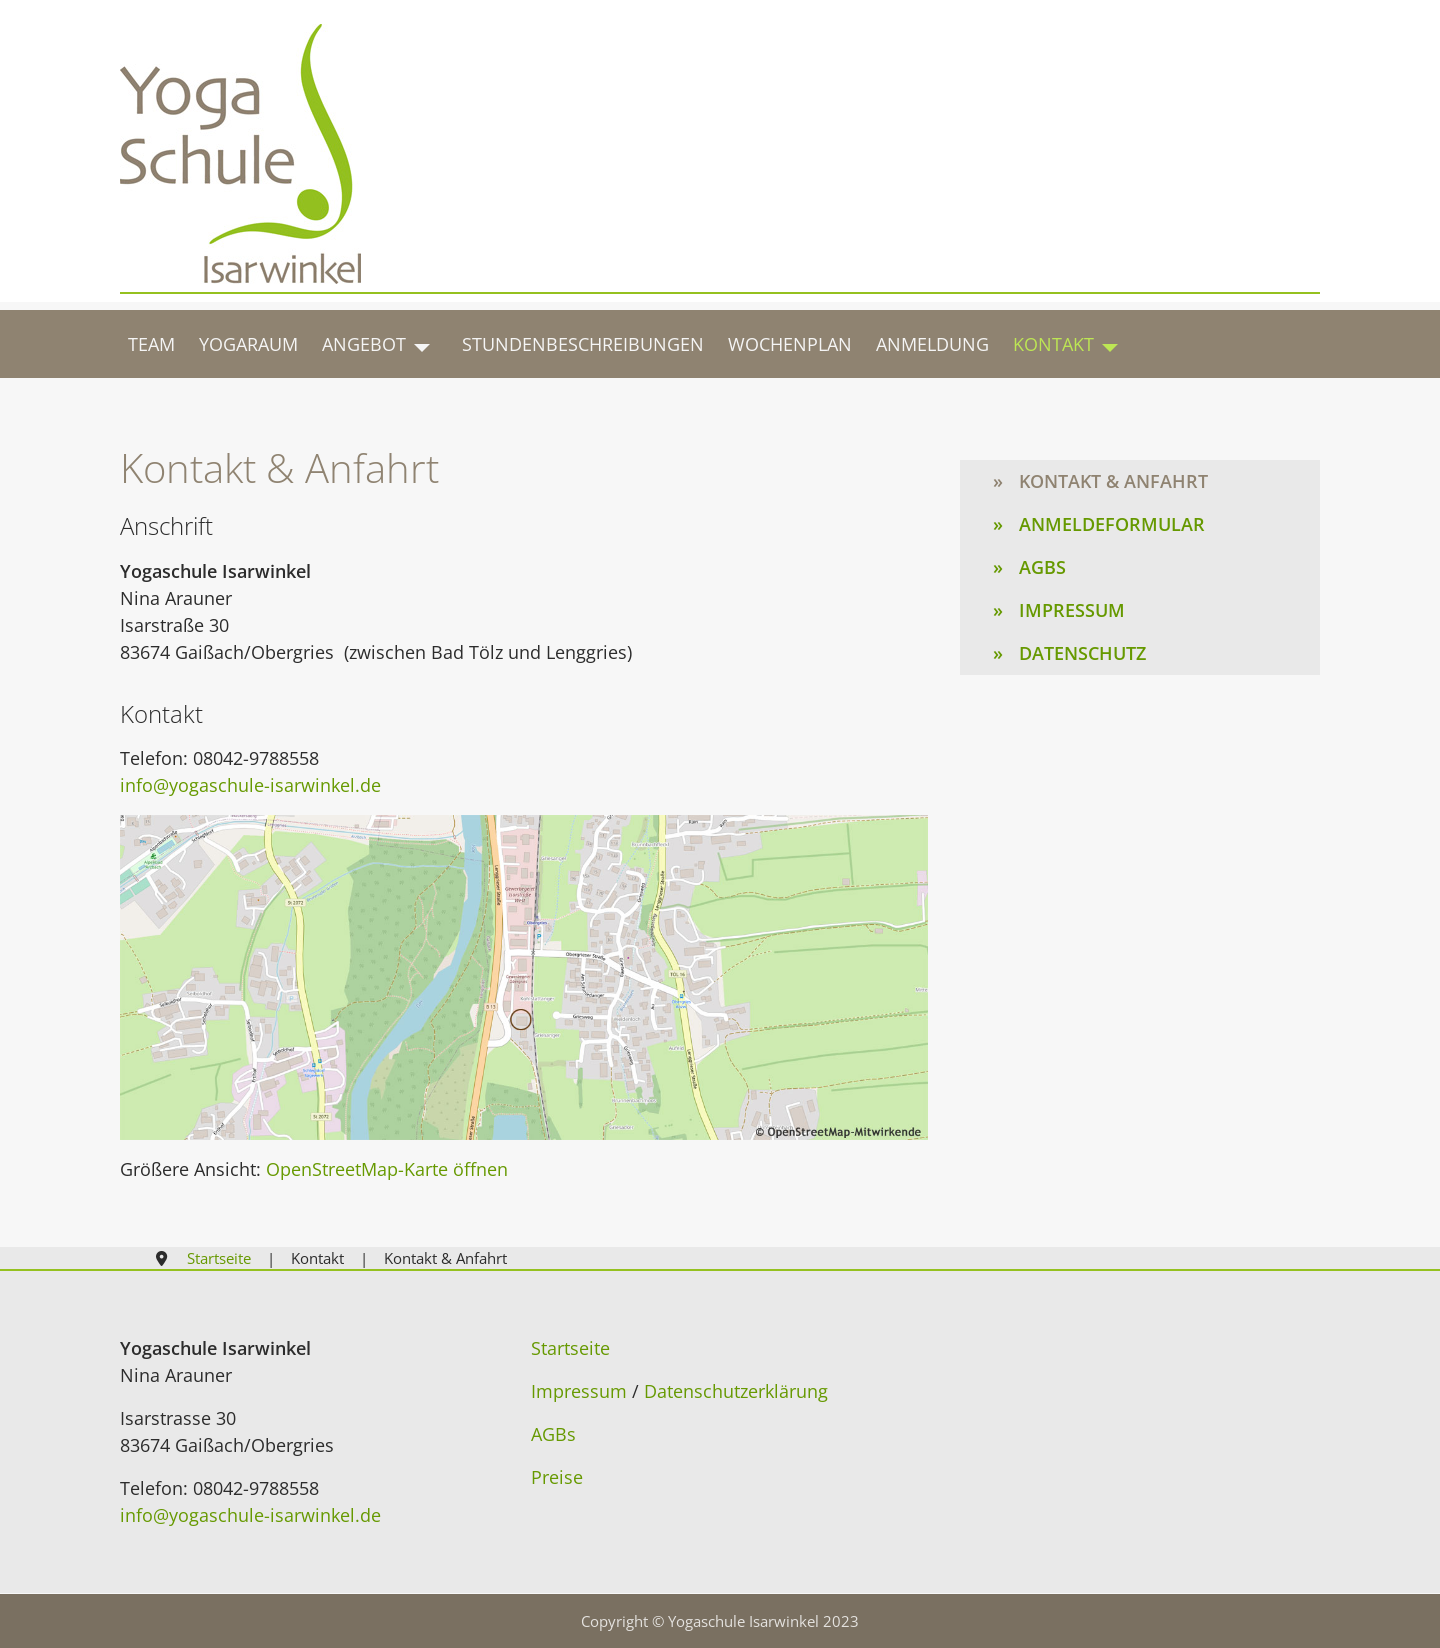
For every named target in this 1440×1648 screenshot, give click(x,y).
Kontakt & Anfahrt (1113, 481)
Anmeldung (932, 344)
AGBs (1042, 567)
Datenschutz (1082, 653)
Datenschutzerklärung (736, 1391)
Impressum (1072, 610)
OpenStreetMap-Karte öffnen (387, 1169)
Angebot (364, 344)
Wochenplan (790, 344)
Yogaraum (248, 344)
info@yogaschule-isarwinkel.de (250, 785)
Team (151, 344)
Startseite (570, 1348)
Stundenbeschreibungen (583, 344)
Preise (557, 1477)
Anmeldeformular (1112, 524)
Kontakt (1053, 344)
